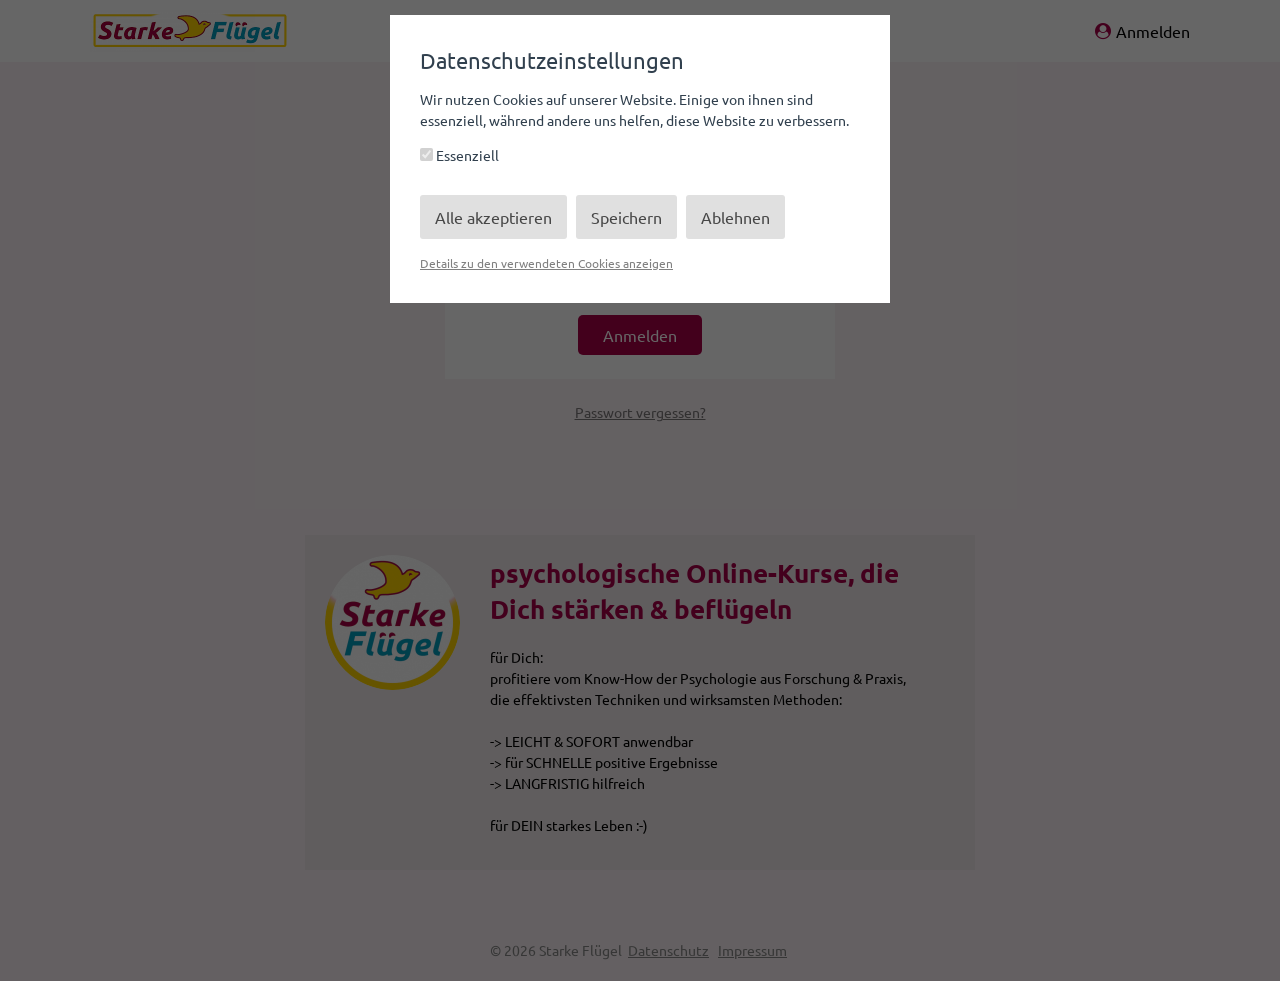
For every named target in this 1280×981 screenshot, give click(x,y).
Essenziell (459, 155)
